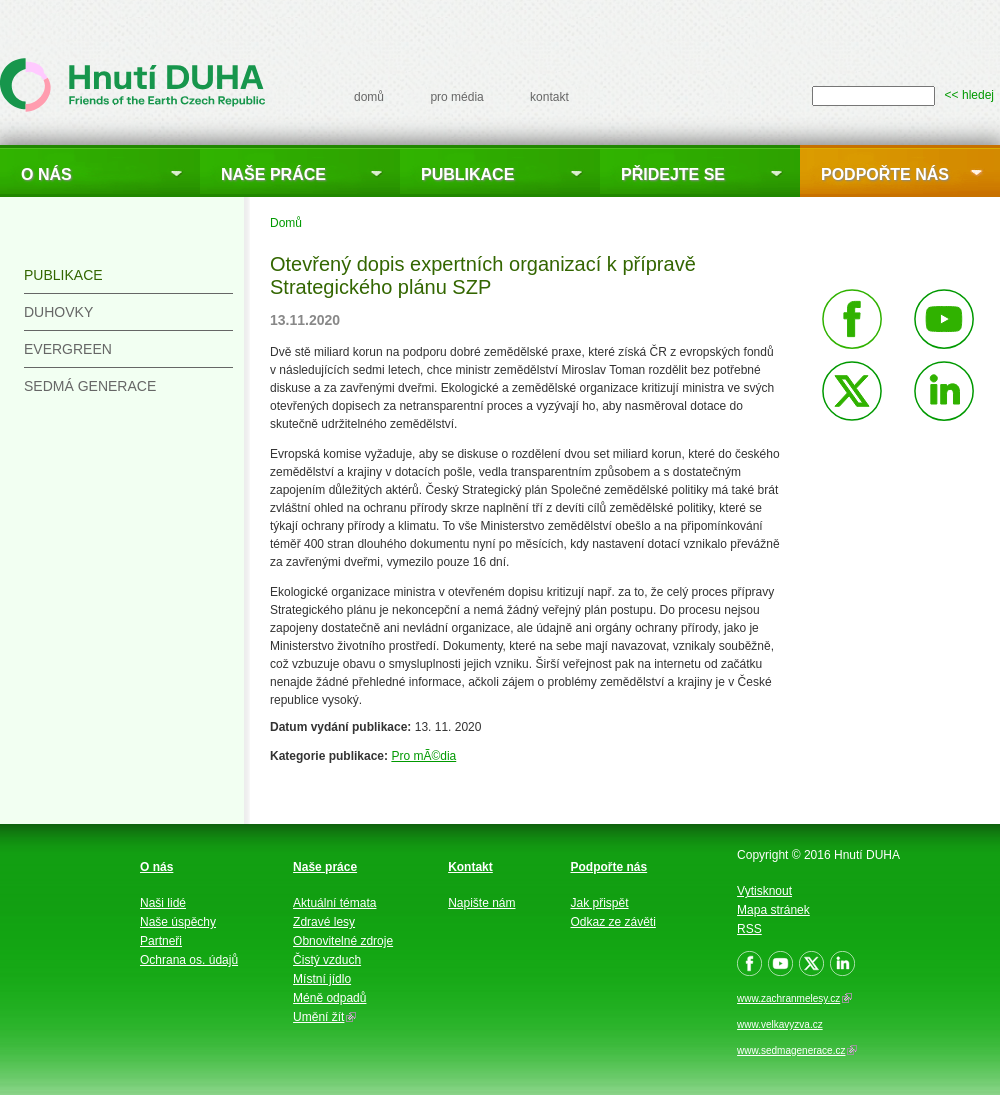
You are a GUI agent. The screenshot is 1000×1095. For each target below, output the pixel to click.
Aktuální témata (334, 903)
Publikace (467, 174)
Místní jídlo (322, 979)
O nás (46, 174)
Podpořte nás (885, 174)
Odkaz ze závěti (613, 922)
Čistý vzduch (327, 960)
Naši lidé (163, 903)
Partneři (161, 941)
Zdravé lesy (324, 922)
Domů (286, 223)
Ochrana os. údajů (189, 960)
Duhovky (58, 312)
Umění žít (324, 1017)
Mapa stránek (773, 910)
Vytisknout (764, 891)
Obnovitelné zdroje (343, 941)
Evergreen (68, 349)
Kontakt (470, 867)
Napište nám (481, 903)
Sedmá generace (90, 386)
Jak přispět (600, 903)
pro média (456, 97)
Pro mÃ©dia (423, 756)
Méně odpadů (329, 998)
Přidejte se (673, 174)
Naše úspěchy (178, 922)
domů (369, 97)
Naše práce (273, 174)
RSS (749, 929)
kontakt (549, 97)
